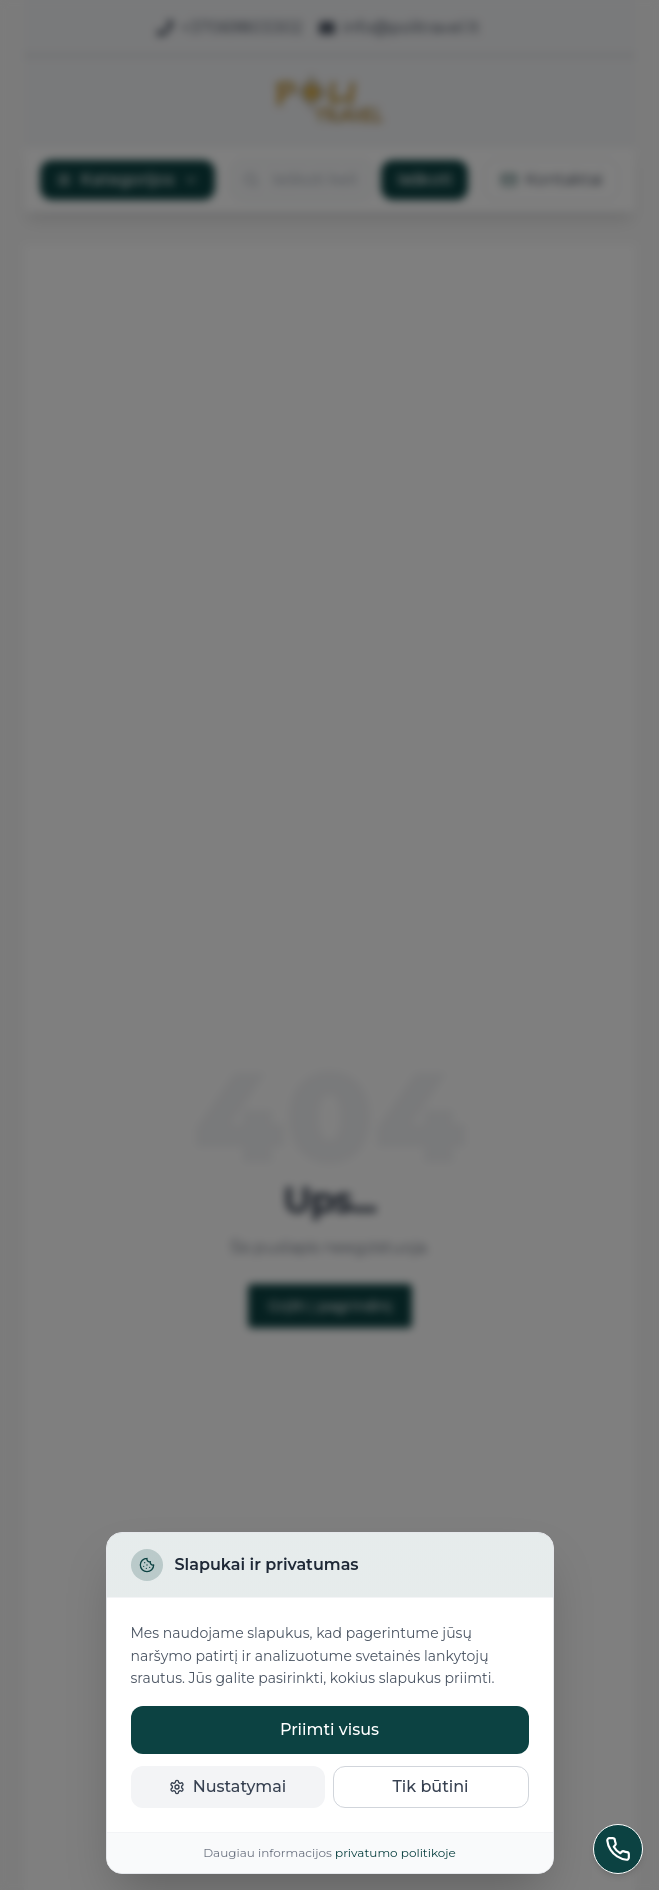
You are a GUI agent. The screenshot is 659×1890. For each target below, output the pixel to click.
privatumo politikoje (395, 1852)
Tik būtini (430, 1786)
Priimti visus (329, 1729)
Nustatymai (228, 1786)
